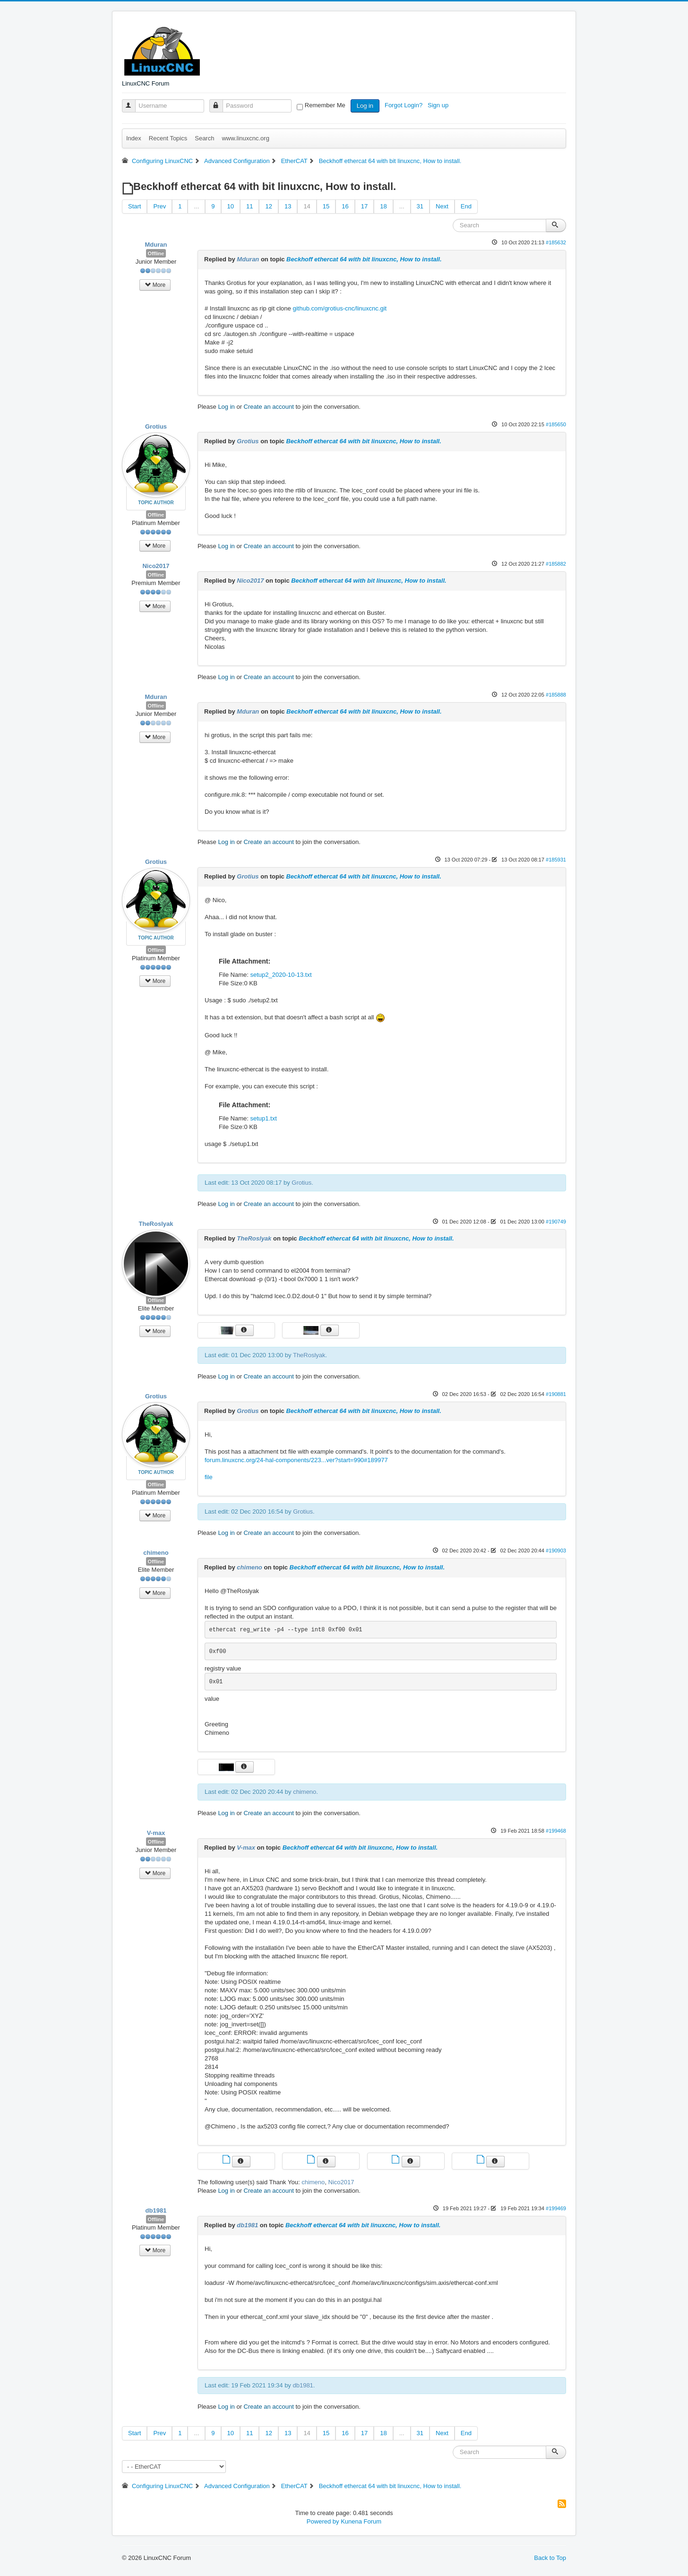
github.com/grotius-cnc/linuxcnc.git (339, 308)
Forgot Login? (404, 105)
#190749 (556, 1221)
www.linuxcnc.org (245, 138)
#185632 (556, 242)
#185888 (556, 695)
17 (364, 206)
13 (287, 206)
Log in (365, 105)
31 (420, 206)
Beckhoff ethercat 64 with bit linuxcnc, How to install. (363, 259)
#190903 (556, 1550)
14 (306, 206)
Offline (156, 253)
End (466, 206)
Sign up (439, 105)
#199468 (556, 1831)
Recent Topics (168, 138)
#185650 (556, 424)
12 (268, 206)
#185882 (556, 564)
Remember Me (325, 105)
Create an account (269, 406)
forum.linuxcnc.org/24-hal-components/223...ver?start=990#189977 (296, 1460)
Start (134, 206)
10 (230, 206)
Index (133, 138)
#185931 (556, 859)
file (209, 1477)
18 (383, 206)
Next (442, 206)
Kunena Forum (361, 2521)
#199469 (556, 2208)
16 (345, 206)
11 (249, 206)
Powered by (323, 2521)
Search (204, 138)
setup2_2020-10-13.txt (280, 974)
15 (326, 206)
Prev (159, 206)
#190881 (556, 1394)
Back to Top (550, 2557)
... (196, 206)
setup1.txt (263, 1118)
